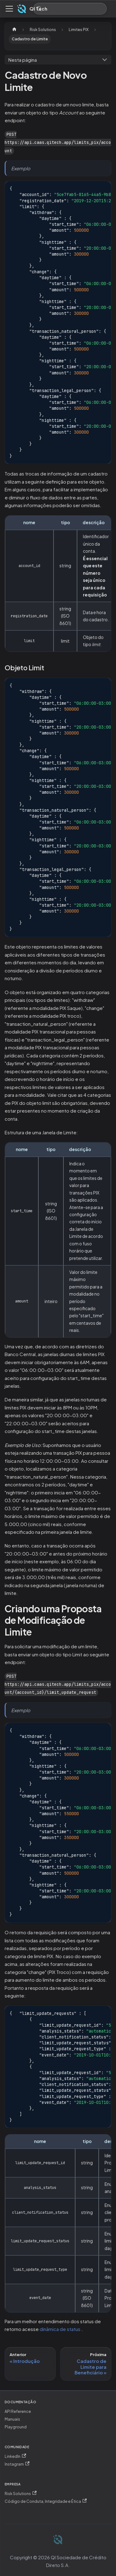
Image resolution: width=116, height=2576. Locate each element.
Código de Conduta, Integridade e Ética (46, 2501)
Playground (16, 2426)
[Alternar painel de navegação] (9, 8)
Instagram (17, 2464)
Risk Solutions (21, 2493)
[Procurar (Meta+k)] (70, 9)
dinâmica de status (60, 2329)
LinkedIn (15, 2456)
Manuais (12, 2419)
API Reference (18, 2411)
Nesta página (22, 60)
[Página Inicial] (14, 29)
